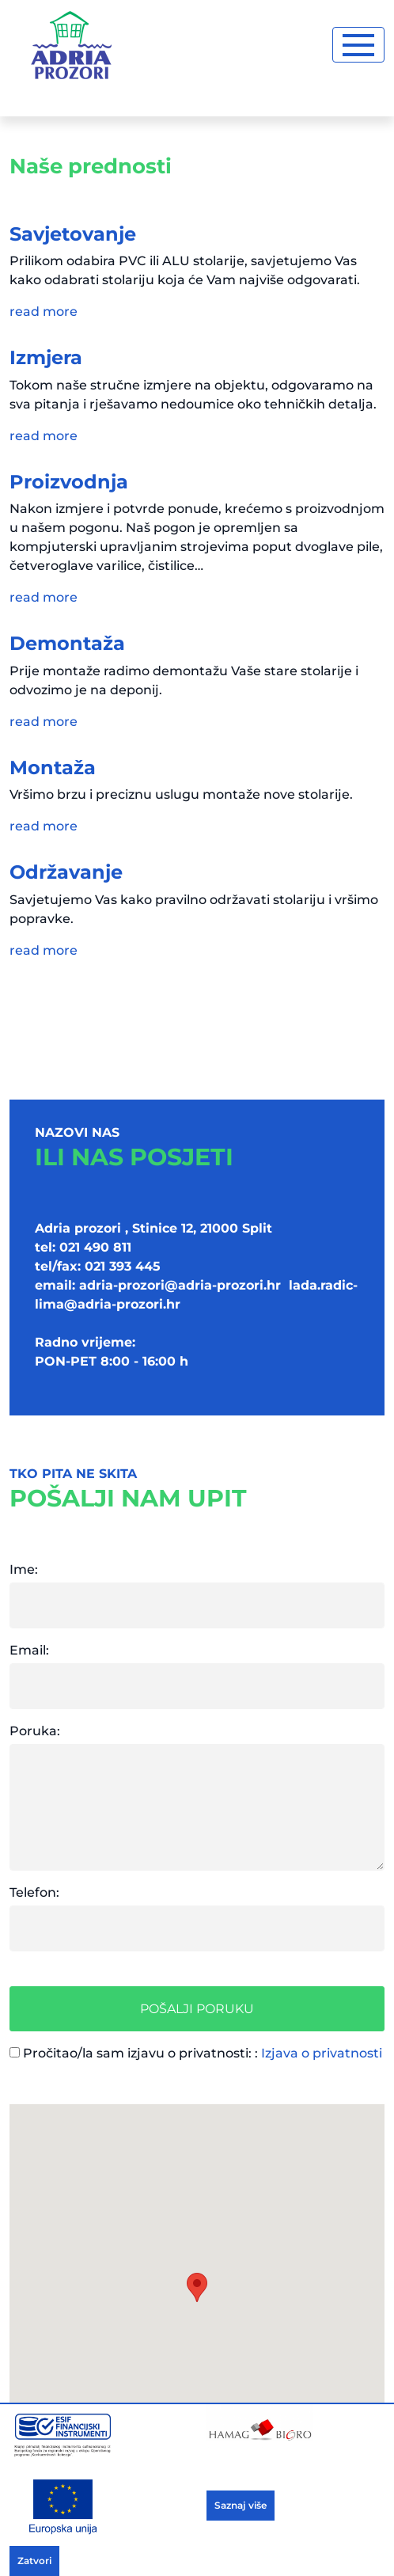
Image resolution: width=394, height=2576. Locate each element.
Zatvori (34, 2561)
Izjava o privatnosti (321, 2053)
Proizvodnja (68, 481)
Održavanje (66, 872)
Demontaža (67, 643)
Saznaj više (240, 2505)
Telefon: (34, 1892)
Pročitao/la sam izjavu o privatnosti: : (195, 2053)
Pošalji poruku (197, 2008)
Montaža (52, 767)
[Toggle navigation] (358, 45)
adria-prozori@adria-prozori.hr (180, 1285)
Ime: (23, 1569)
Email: (29, 1650)
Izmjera (45, 357)
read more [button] (43, 311)
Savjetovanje (72, 233)
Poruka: (34, 1730)
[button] (197, 2287)
